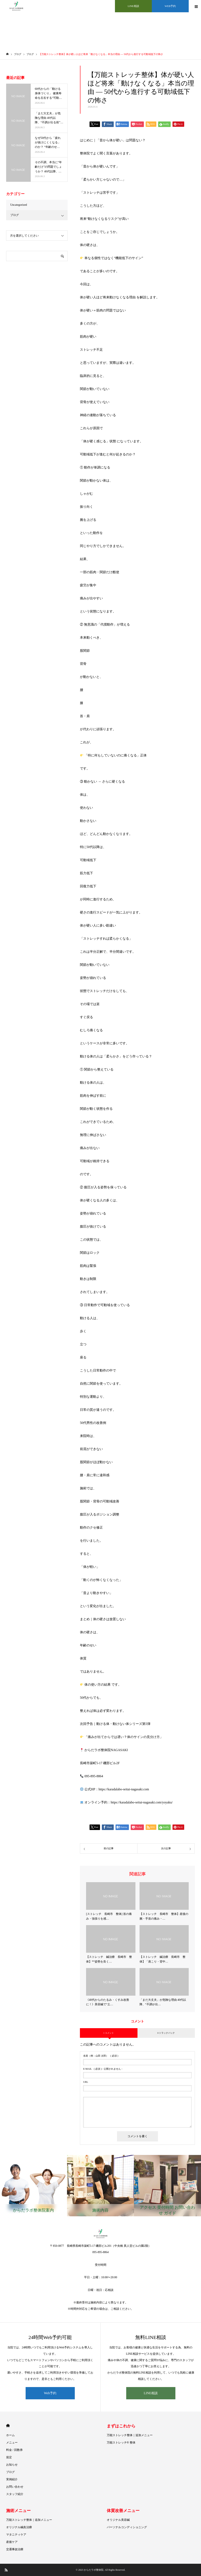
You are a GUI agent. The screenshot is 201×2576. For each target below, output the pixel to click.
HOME (8, 2425)
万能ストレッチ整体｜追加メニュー (130, 2435)
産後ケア (12, 2541)
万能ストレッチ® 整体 (121, 2442)
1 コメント (108, 2033)
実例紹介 (12, 2479)
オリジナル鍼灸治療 (19, 2527)
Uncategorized (18, 204)
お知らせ (12, 2464)
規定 (9, 2457)
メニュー (12, 2442)
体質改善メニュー (123, 2510)
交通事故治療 (14, 2549)
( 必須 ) (100, 2056)
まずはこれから (121, 2426)
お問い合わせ (14, 2486)
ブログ (14, 215)
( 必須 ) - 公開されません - (102, 2069)
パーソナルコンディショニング (127, 2527)
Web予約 (50, 2393)
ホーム (10, 2435)
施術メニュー (18, 2510)
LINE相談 (151, 2393)
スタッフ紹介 (14, 2494)
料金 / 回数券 (14, 2449)
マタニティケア (16, 2534)
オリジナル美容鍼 (118, 2519)
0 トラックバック (166, 2033)
